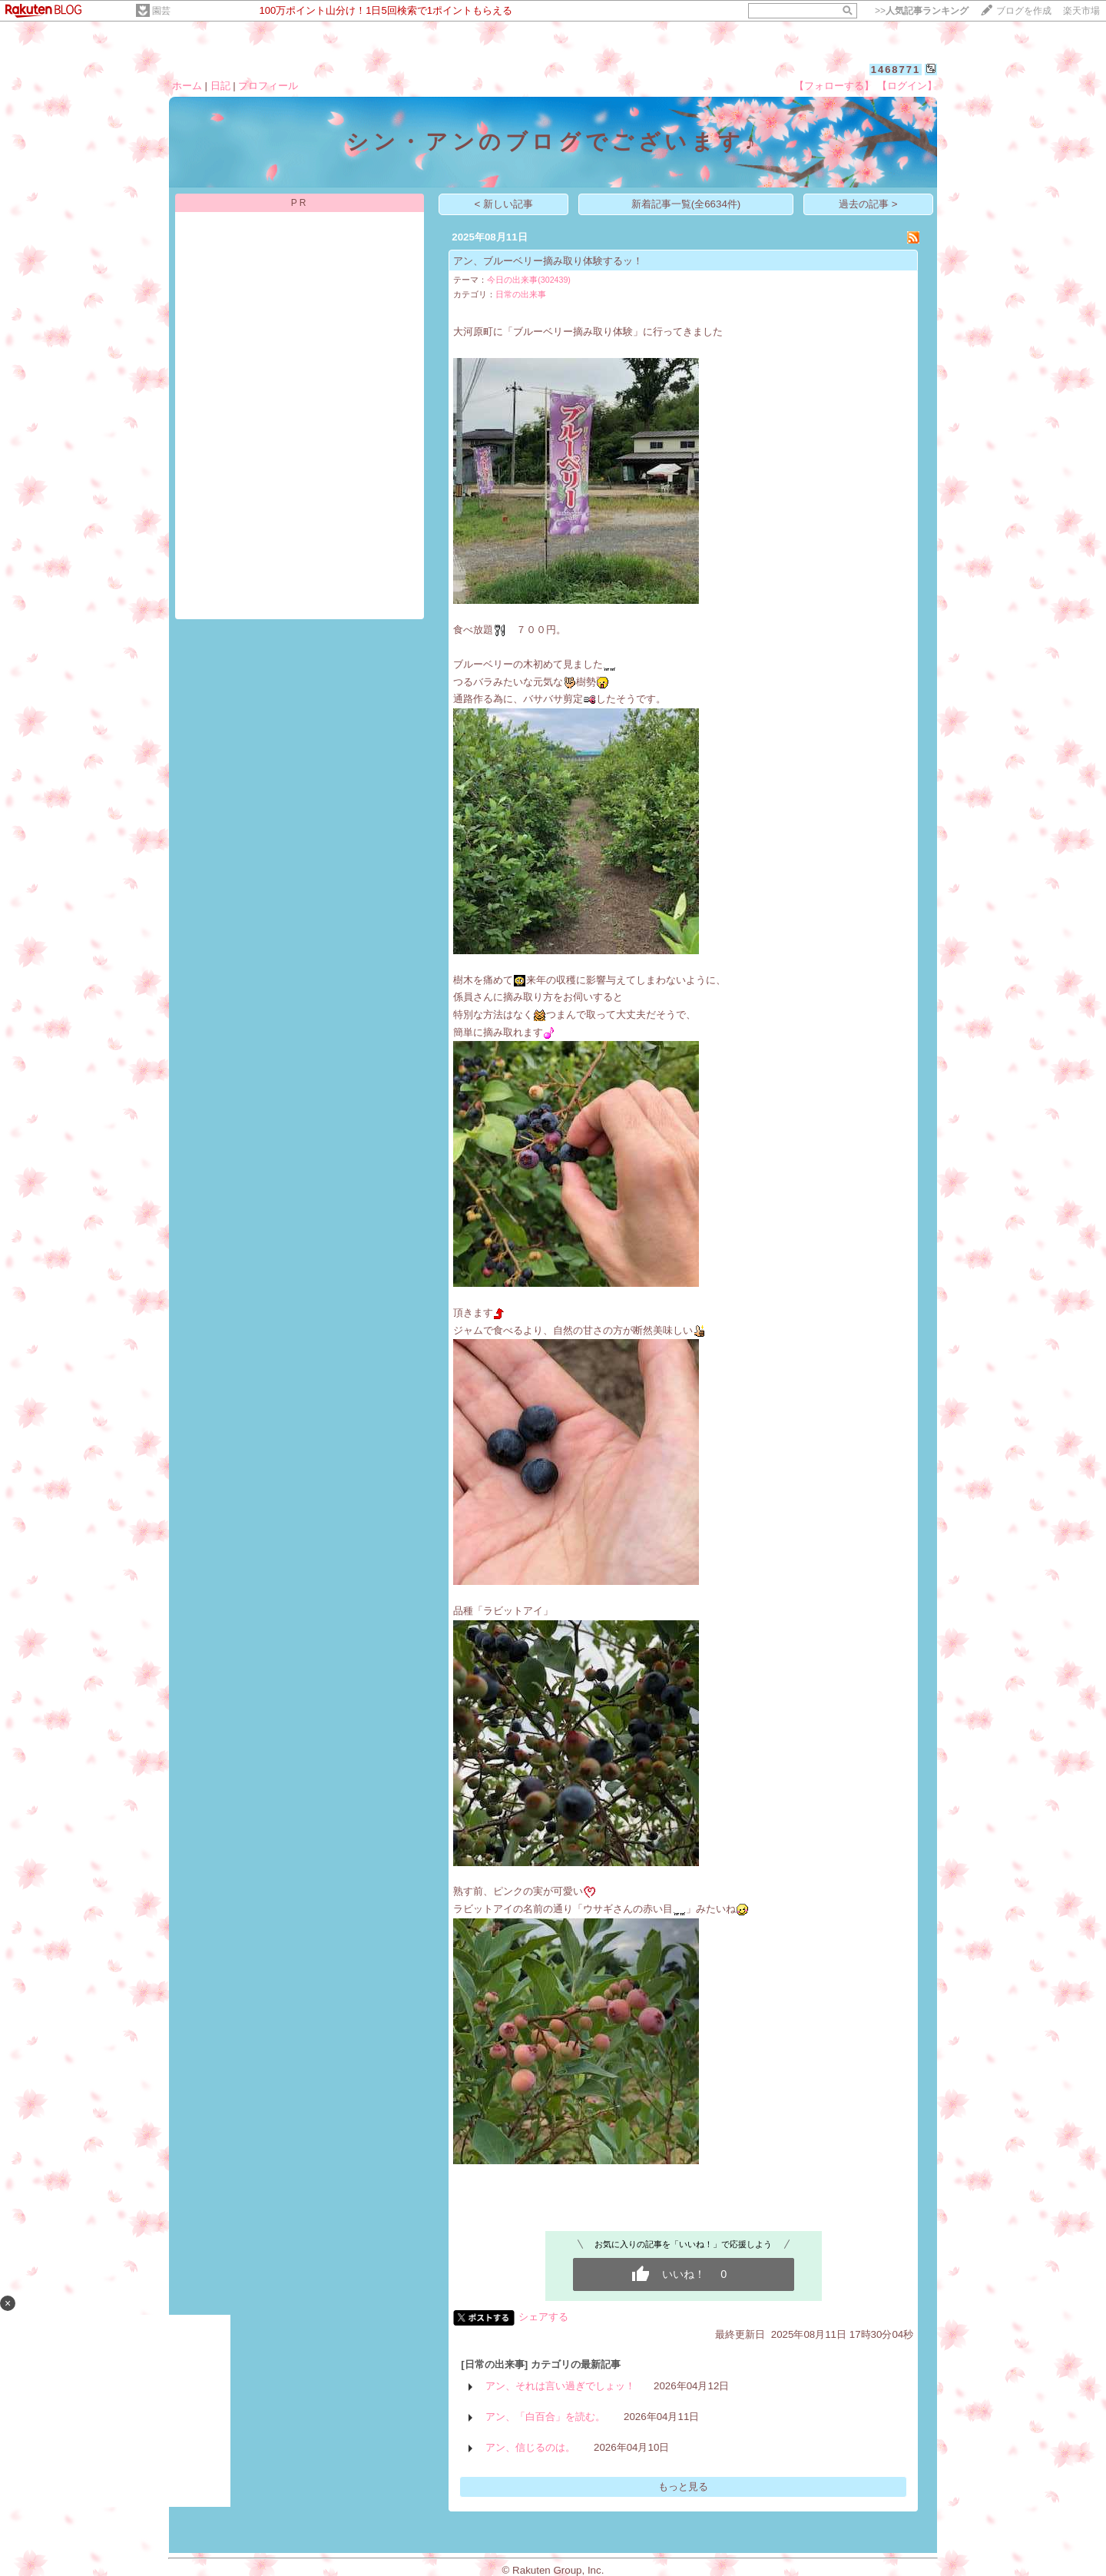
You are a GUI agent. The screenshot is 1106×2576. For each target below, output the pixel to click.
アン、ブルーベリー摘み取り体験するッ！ (548, 261)
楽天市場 (1081, 10)
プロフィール (268, 85)
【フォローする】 (834, 85)
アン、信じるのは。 (530, 2447)
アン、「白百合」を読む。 (545, 2416)
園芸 (161, 10)
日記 (220, 85)
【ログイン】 (907, 85)
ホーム (187, 85)
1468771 (896, 69)
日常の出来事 (520, 294)
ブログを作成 (1023, 10)
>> (922, 10)
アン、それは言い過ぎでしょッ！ (560, 2386)
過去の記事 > (868, 204)
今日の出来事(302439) (529, 279)
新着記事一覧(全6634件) (686, 204)
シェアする (543, 2316)
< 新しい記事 (504, 204)
